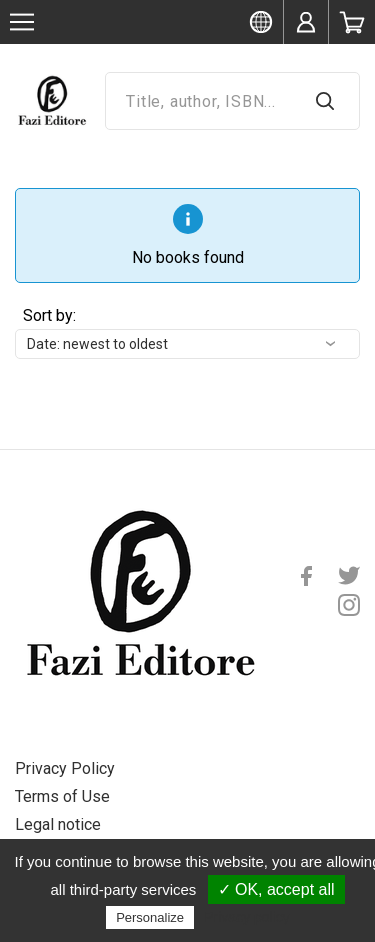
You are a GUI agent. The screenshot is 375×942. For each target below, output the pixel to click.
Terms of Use (62, 796)
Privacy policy (247, 917)
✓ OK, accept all (276, 889)
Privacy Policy (65, 768)
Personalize (150, 917)
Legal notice (58, 824)
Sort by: (49, 315)
